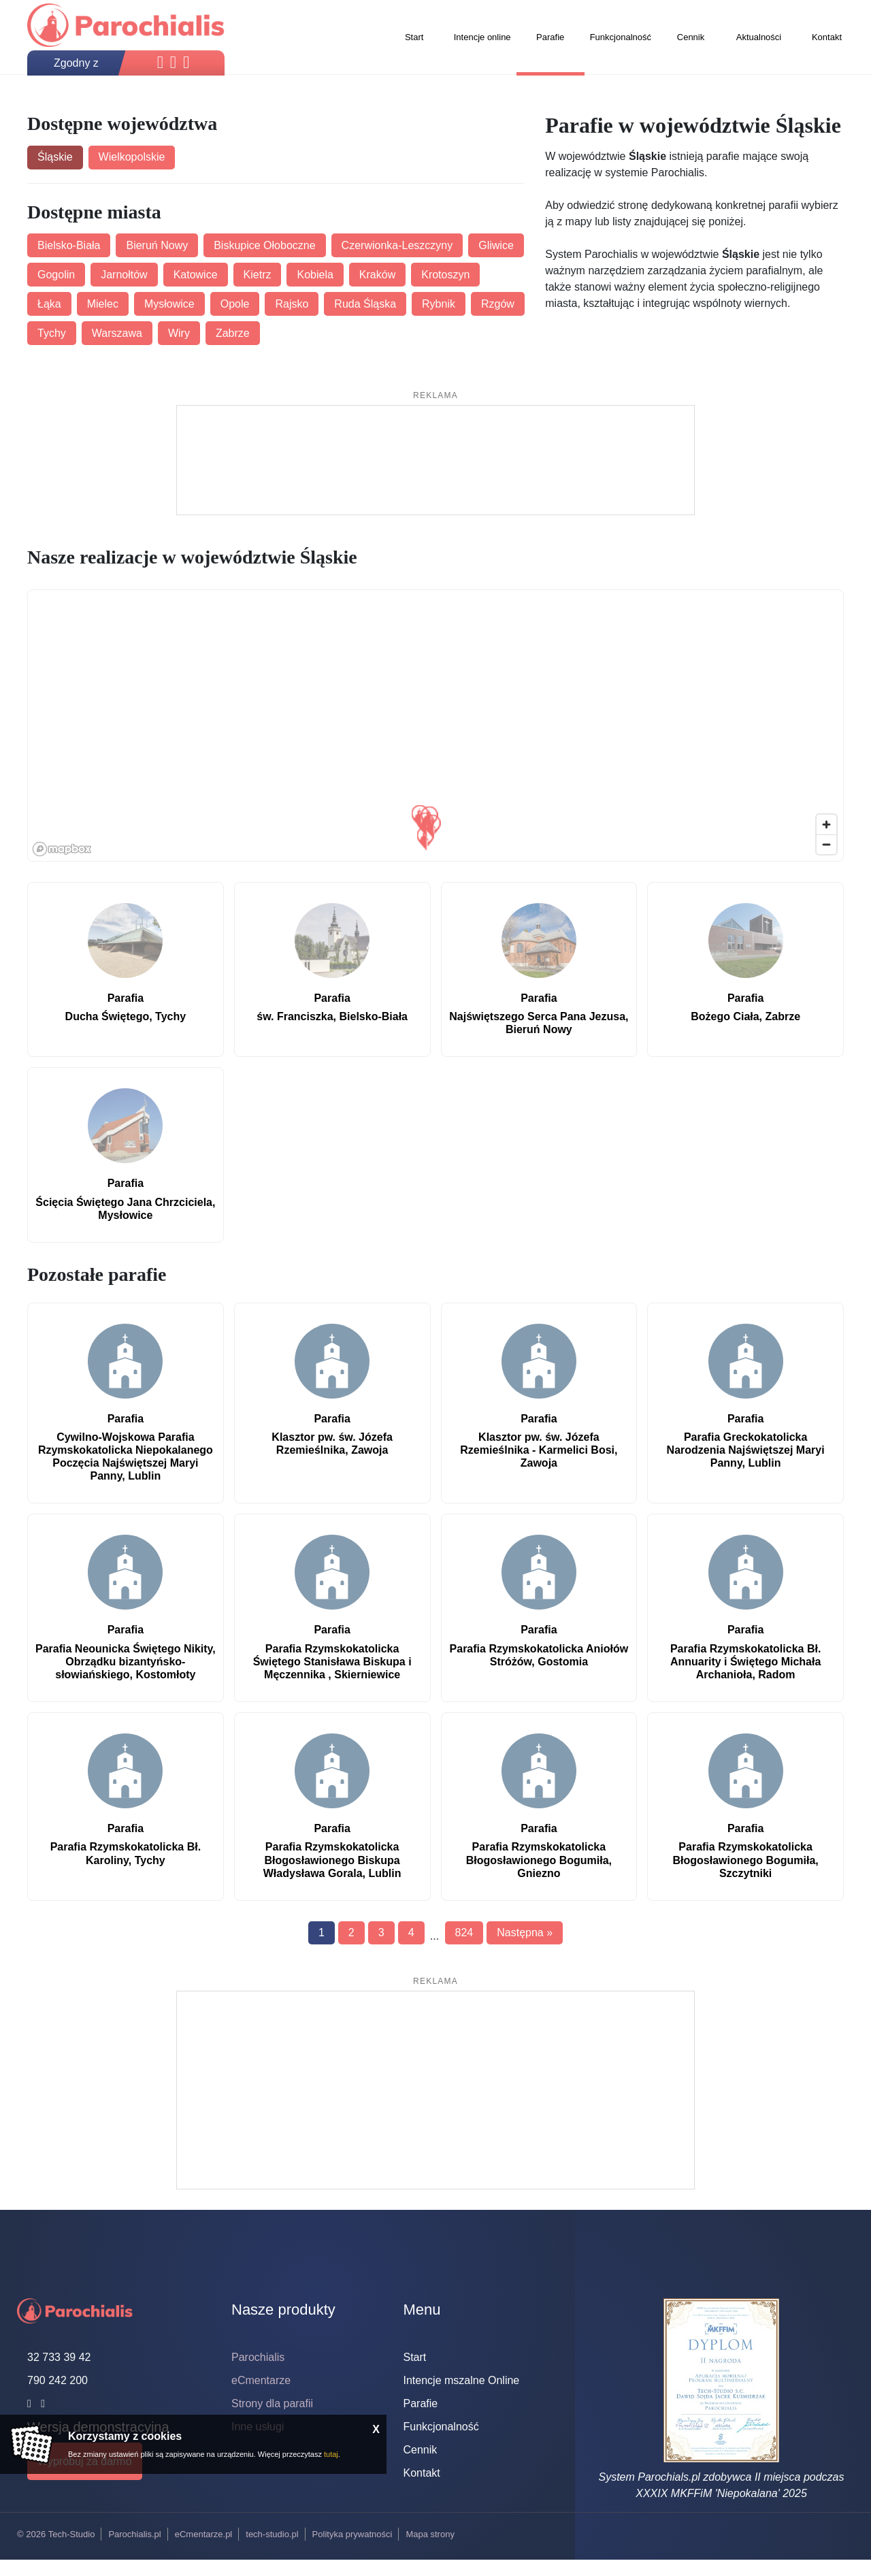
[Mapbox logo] (62, 849)
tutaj (331, 2454)
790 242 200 (57, 2380)
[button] (425, 838)
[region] (436, 726)
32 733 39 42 (59, 2357)
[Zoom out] (826, 844)
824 (464, 1932)
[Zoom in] (826, 824)
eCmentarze (261, 2380)
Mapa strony (430, 2534)
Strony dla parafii (272, 2403)
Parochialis (257, 2357)
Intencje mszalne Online (462, 2380)
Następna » (525, 1932)
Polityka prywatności (352, 2534)
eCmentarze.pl (204, 2534)
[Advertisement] (435, 460)
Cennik (421, 2450)
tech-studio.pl (272, 2534)
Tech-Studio (71, 2534)
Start (415, 2357)
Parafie (421, 2403)
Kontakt (422, 2473)
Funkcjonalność (441, 2426)
